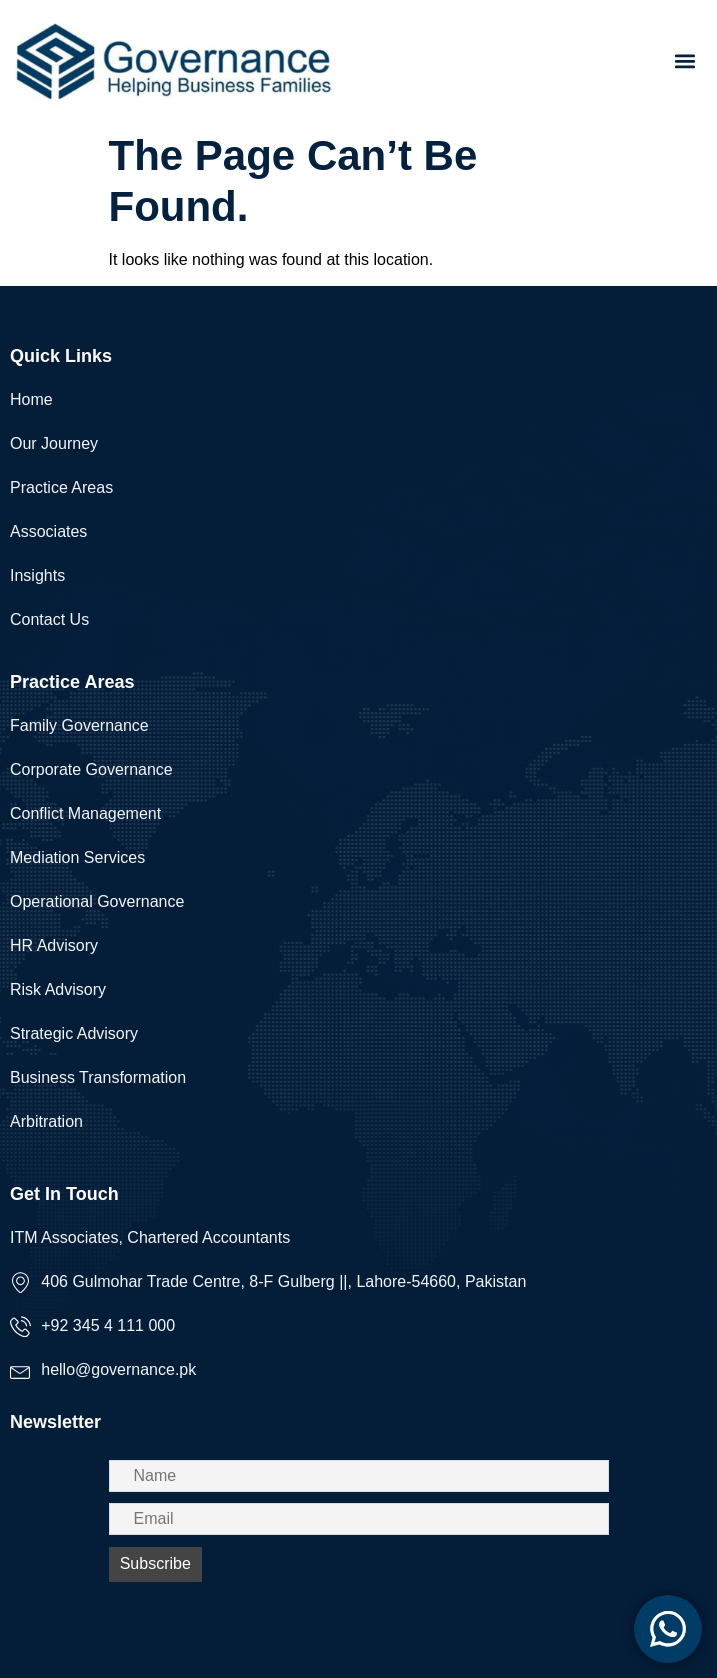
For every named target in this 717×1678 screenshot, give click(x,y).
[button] (685, 60)
